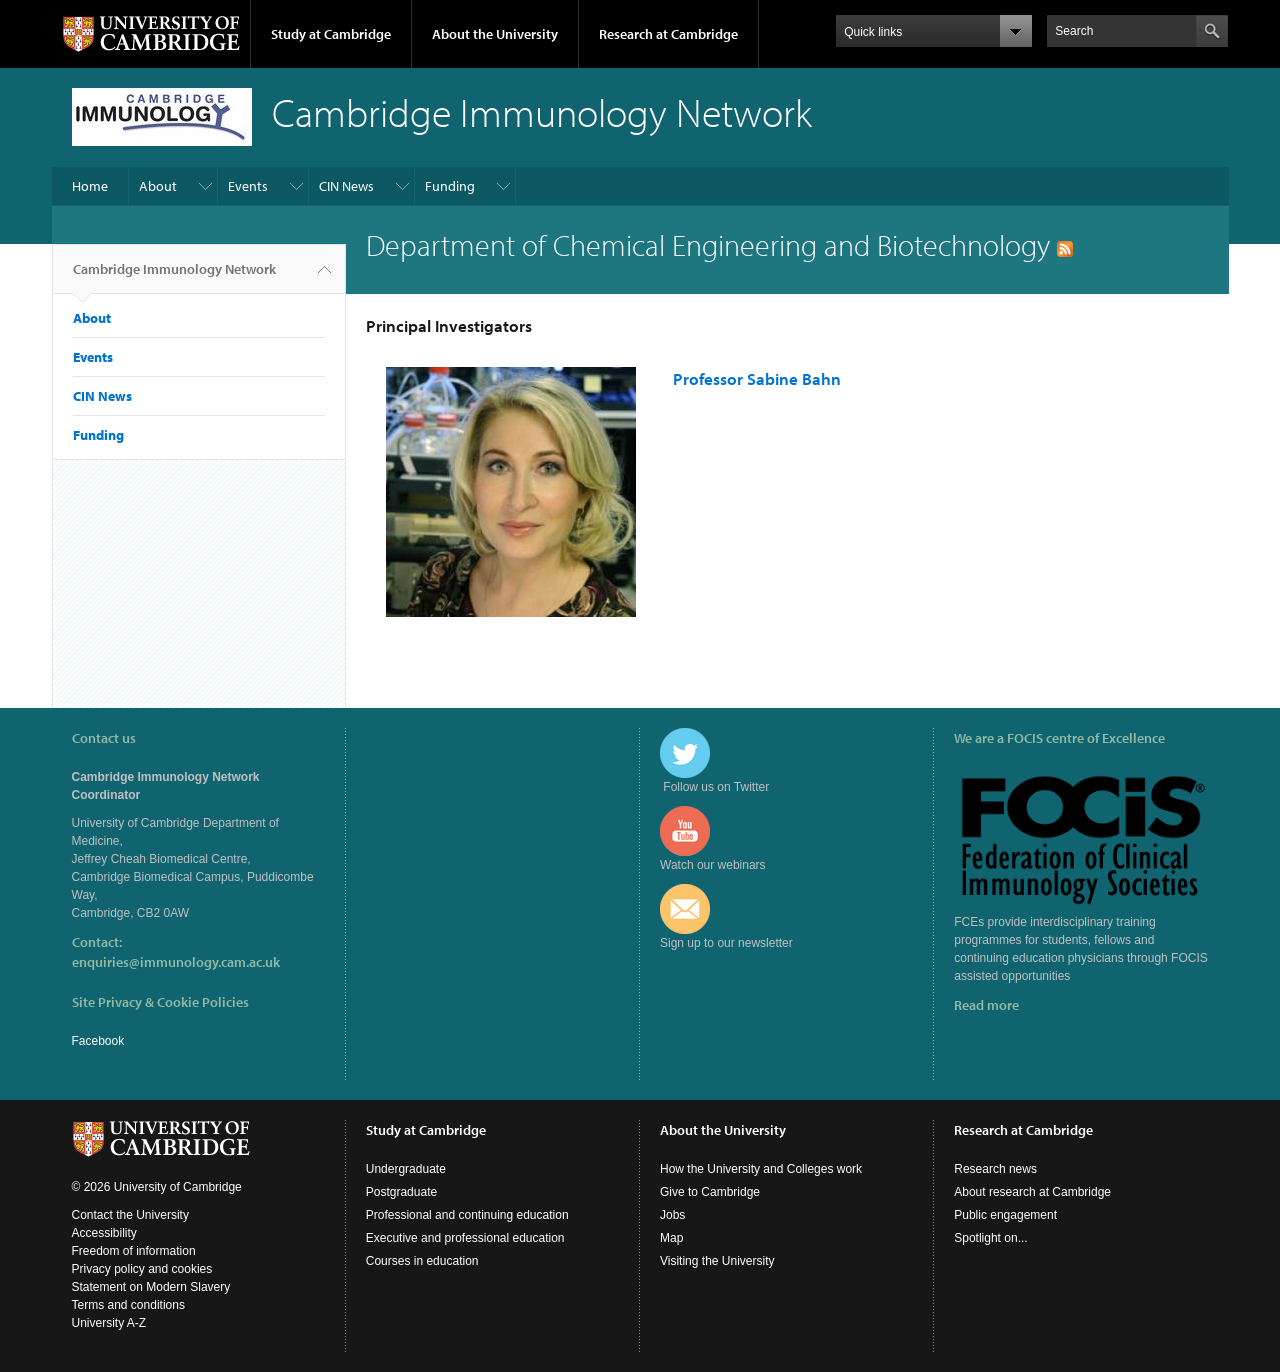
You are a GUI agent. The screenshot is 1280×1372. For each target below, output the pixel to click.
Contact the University (130, 1215)
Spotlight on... (990, 1238)
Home (90, 186)
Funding (450, 186)
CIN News (346, 186)
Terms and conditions (128, 1305)
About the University (495, 34)
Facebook (98, 1041)
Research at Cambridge (668, 34)
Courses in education (422, 1261)
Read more (986, 1005)
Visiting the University (717, 1261)
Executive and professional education (465, 1238)
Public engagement (1005, 1215)
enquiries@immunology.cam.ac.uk (176, 962)
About (158, 186)
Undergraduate (406, 1169)
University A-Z (109, 1323)
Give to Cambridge (710, 1192)
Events (248, 186)
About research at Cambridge (1032, 1192)
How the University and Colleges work (761, 1169)
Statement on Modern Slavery (151, 1287)
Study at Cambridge (331, 34)
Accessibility (104, 1233)
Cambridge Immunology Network (174, 277)
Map (671, 1238)
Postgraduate (401, 1192)
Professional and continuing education (467, 1215)
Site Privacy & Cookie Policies (160, 1002)
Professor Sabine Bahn (757, 378)
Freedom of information (134, 1251)
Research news (995, 1169)
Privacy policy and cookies (142, 1269)
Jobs (672, 1215)
